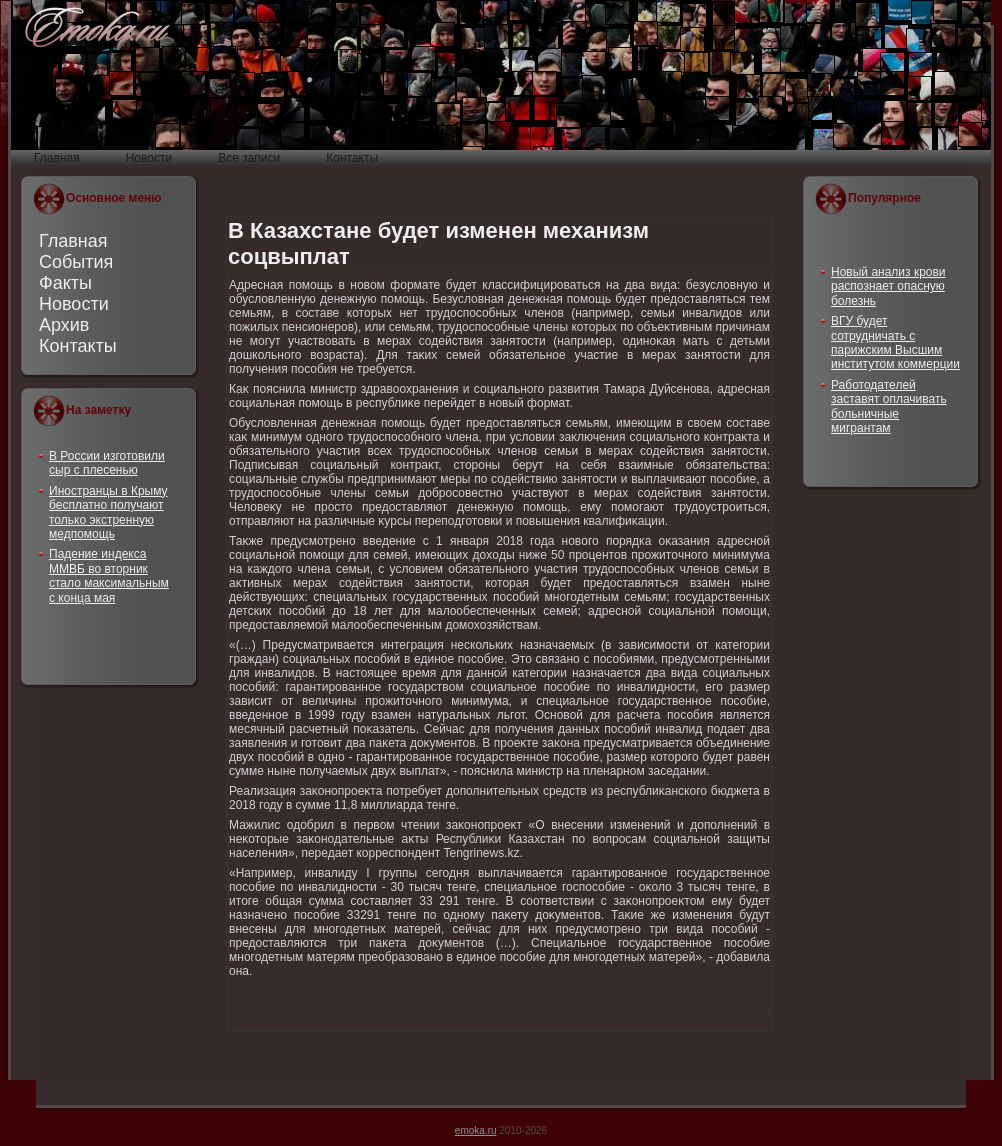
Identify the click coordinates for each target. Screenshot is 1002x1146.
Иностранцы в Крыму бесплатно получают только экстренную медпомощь (108, 512)
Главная (73, 241)
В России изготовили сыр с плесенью (107, 463)
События (76, 262)
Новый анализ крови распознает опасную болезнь (888, 286)
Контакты (78, 346)
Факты (65, 283)
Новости (74, 304)
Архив (64, 325)
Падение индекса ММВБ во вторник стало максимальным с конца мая (109, 575)
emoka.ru (476, 1130)
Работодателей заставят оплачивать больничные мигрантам (889, 406)
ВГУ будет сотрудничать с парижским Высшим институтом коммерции (895, 342)
